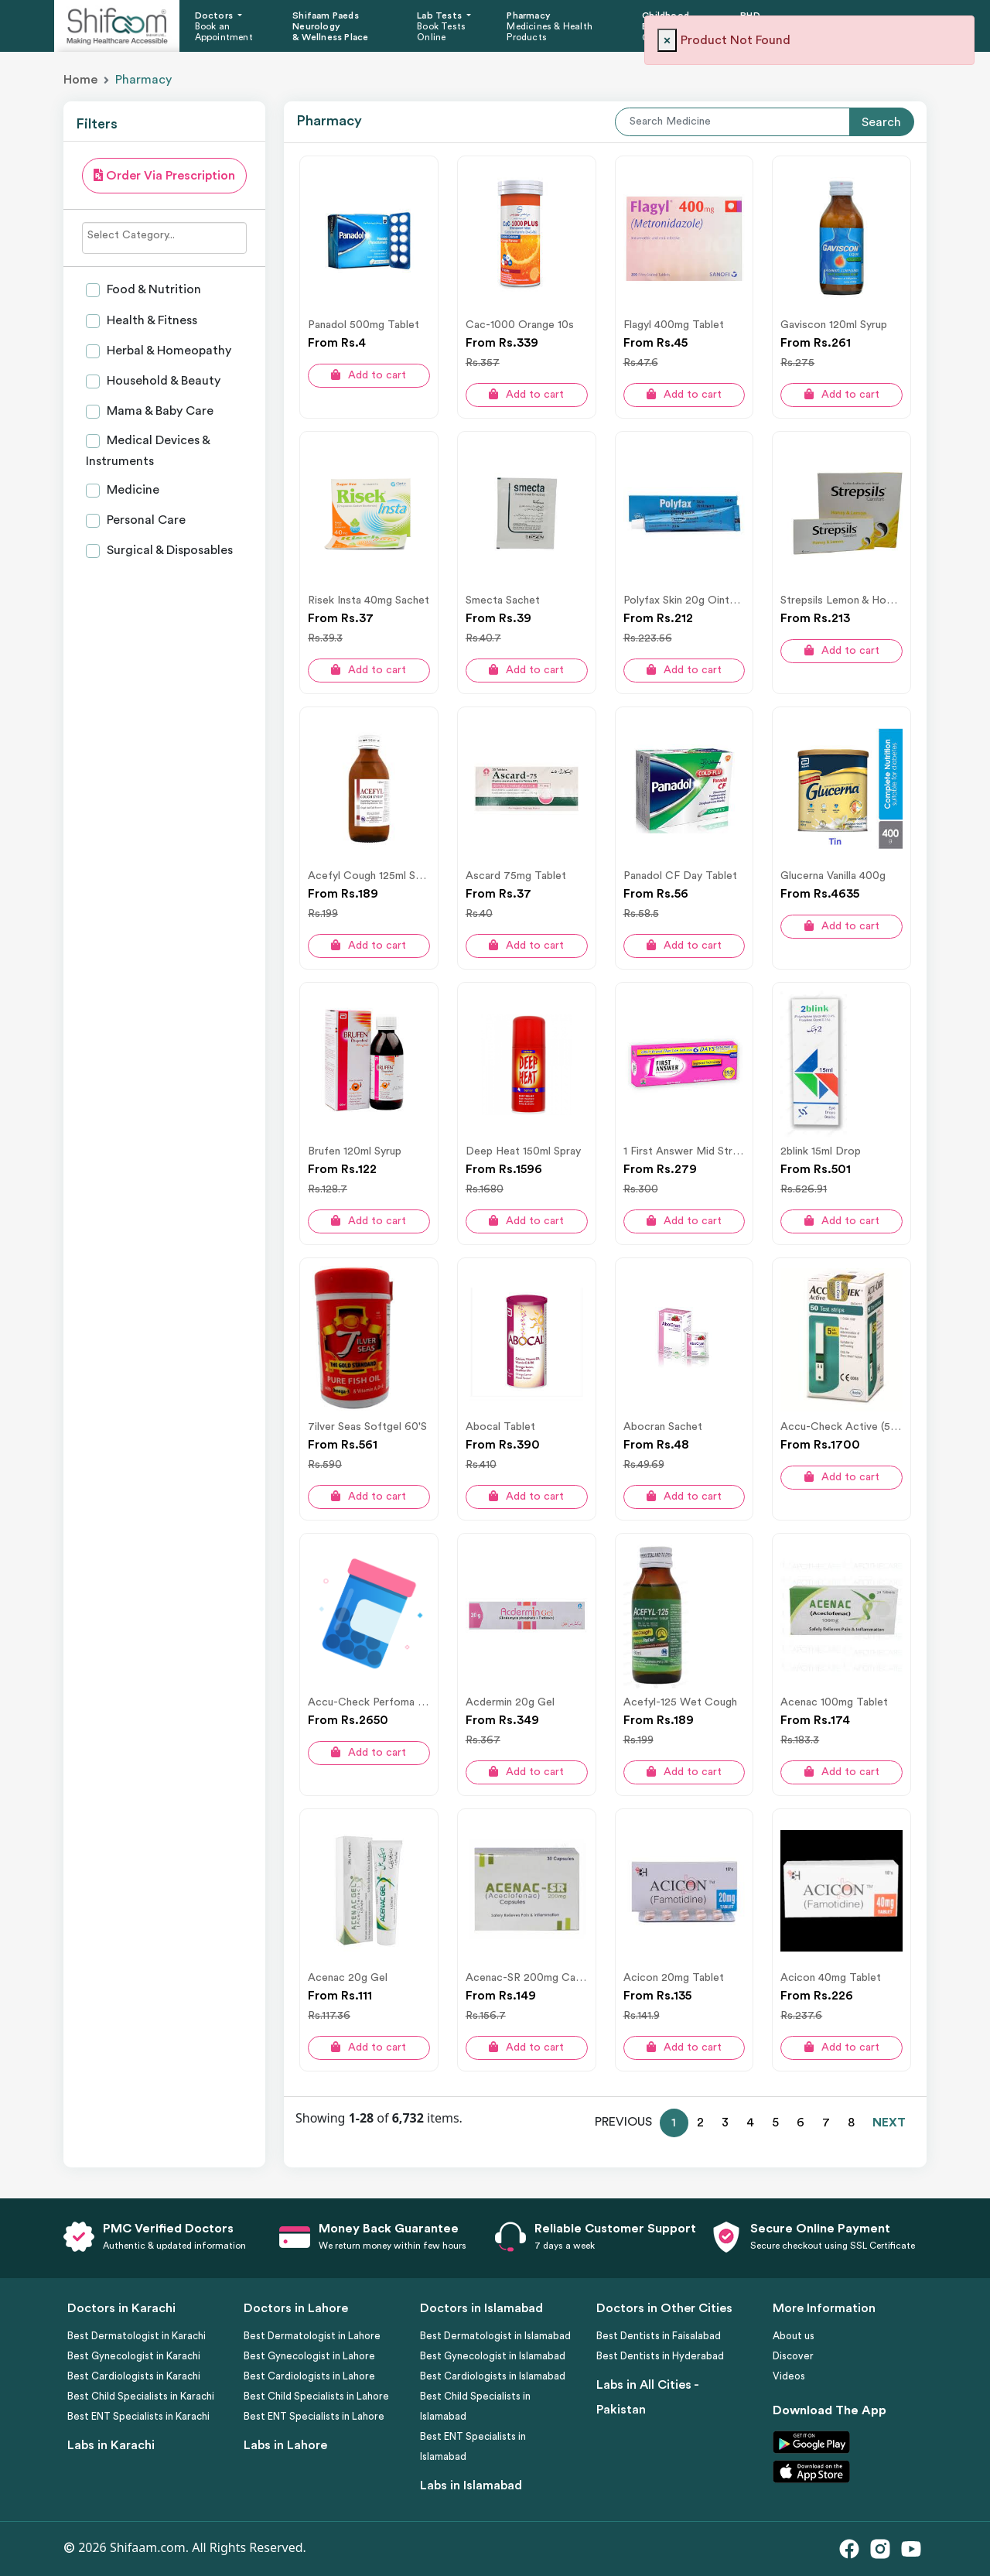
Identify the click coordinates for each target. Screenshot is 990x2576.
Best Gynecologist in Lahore (309, 2356)
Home (80, 80)
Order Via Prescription (164, 175)
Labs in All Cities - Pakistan (647, 2397)
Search (881, 122)
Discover (793, 2356)
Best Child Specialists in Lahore (316, 2396)
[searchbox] (164, 235)
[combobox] (164, 238)
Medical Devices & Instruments (148, 450)
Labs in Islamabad (471, 2485)
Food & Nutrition (152, 289)
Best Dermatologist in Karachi (136, 2336)
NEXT (889, 2122)
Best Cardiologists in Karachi (133, 2376)
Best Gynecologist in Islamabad (492, 2356)
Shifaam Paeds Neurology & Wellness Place (330, 27)
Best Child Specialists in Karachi (140, 2396)
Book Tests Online (441, 32)
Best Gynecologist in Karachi (133, 2356)
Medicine (131, 490)
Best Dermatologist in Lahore (312, 2336)
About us (793, 2336)
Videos (789, 2376)
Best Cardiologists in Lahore (309, 2376)
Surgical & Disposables (168, 550)
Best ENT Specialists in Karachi (138, 2416)
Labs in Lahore (285, 2445)
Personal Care (145, 520)
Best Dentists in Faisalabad (658, 2336)
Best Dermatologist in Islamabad (495, 2336)
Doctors (215, 15)
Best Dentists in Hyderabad (660, 2356)
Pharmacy (529, 15)
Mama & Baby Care (158, 411)
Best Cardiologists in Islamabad (492, 2376)
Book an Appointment (224, 32)
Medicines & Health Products (549, 32)
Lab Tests (440, 15)
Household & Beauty (162, 381)
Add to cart (368, 375)
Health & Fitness (150, 320)
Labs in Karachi (111, 2445)
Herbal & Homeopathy (167, 350)
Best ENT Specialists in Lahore (314, 2416)
